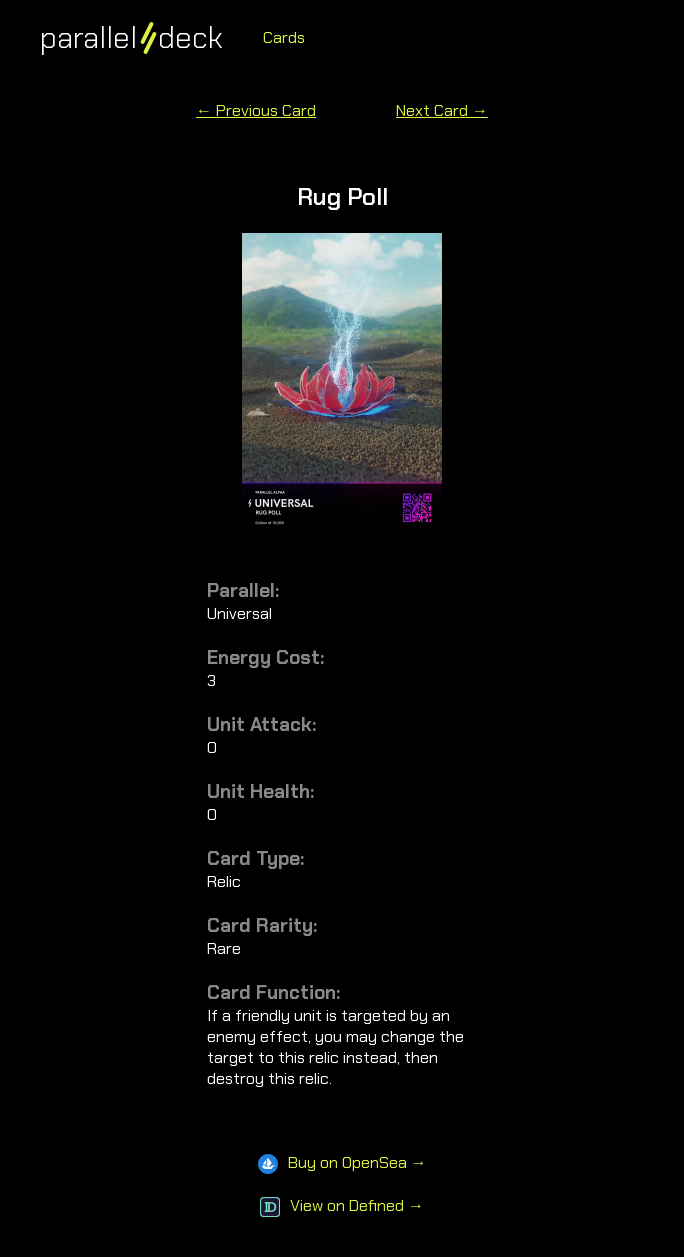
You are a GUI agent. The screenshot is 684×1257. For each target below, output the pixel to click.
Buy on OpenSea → (342, 1162)
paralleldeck (131, 37)
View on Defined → (342, 1205)
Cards (284, 37)
